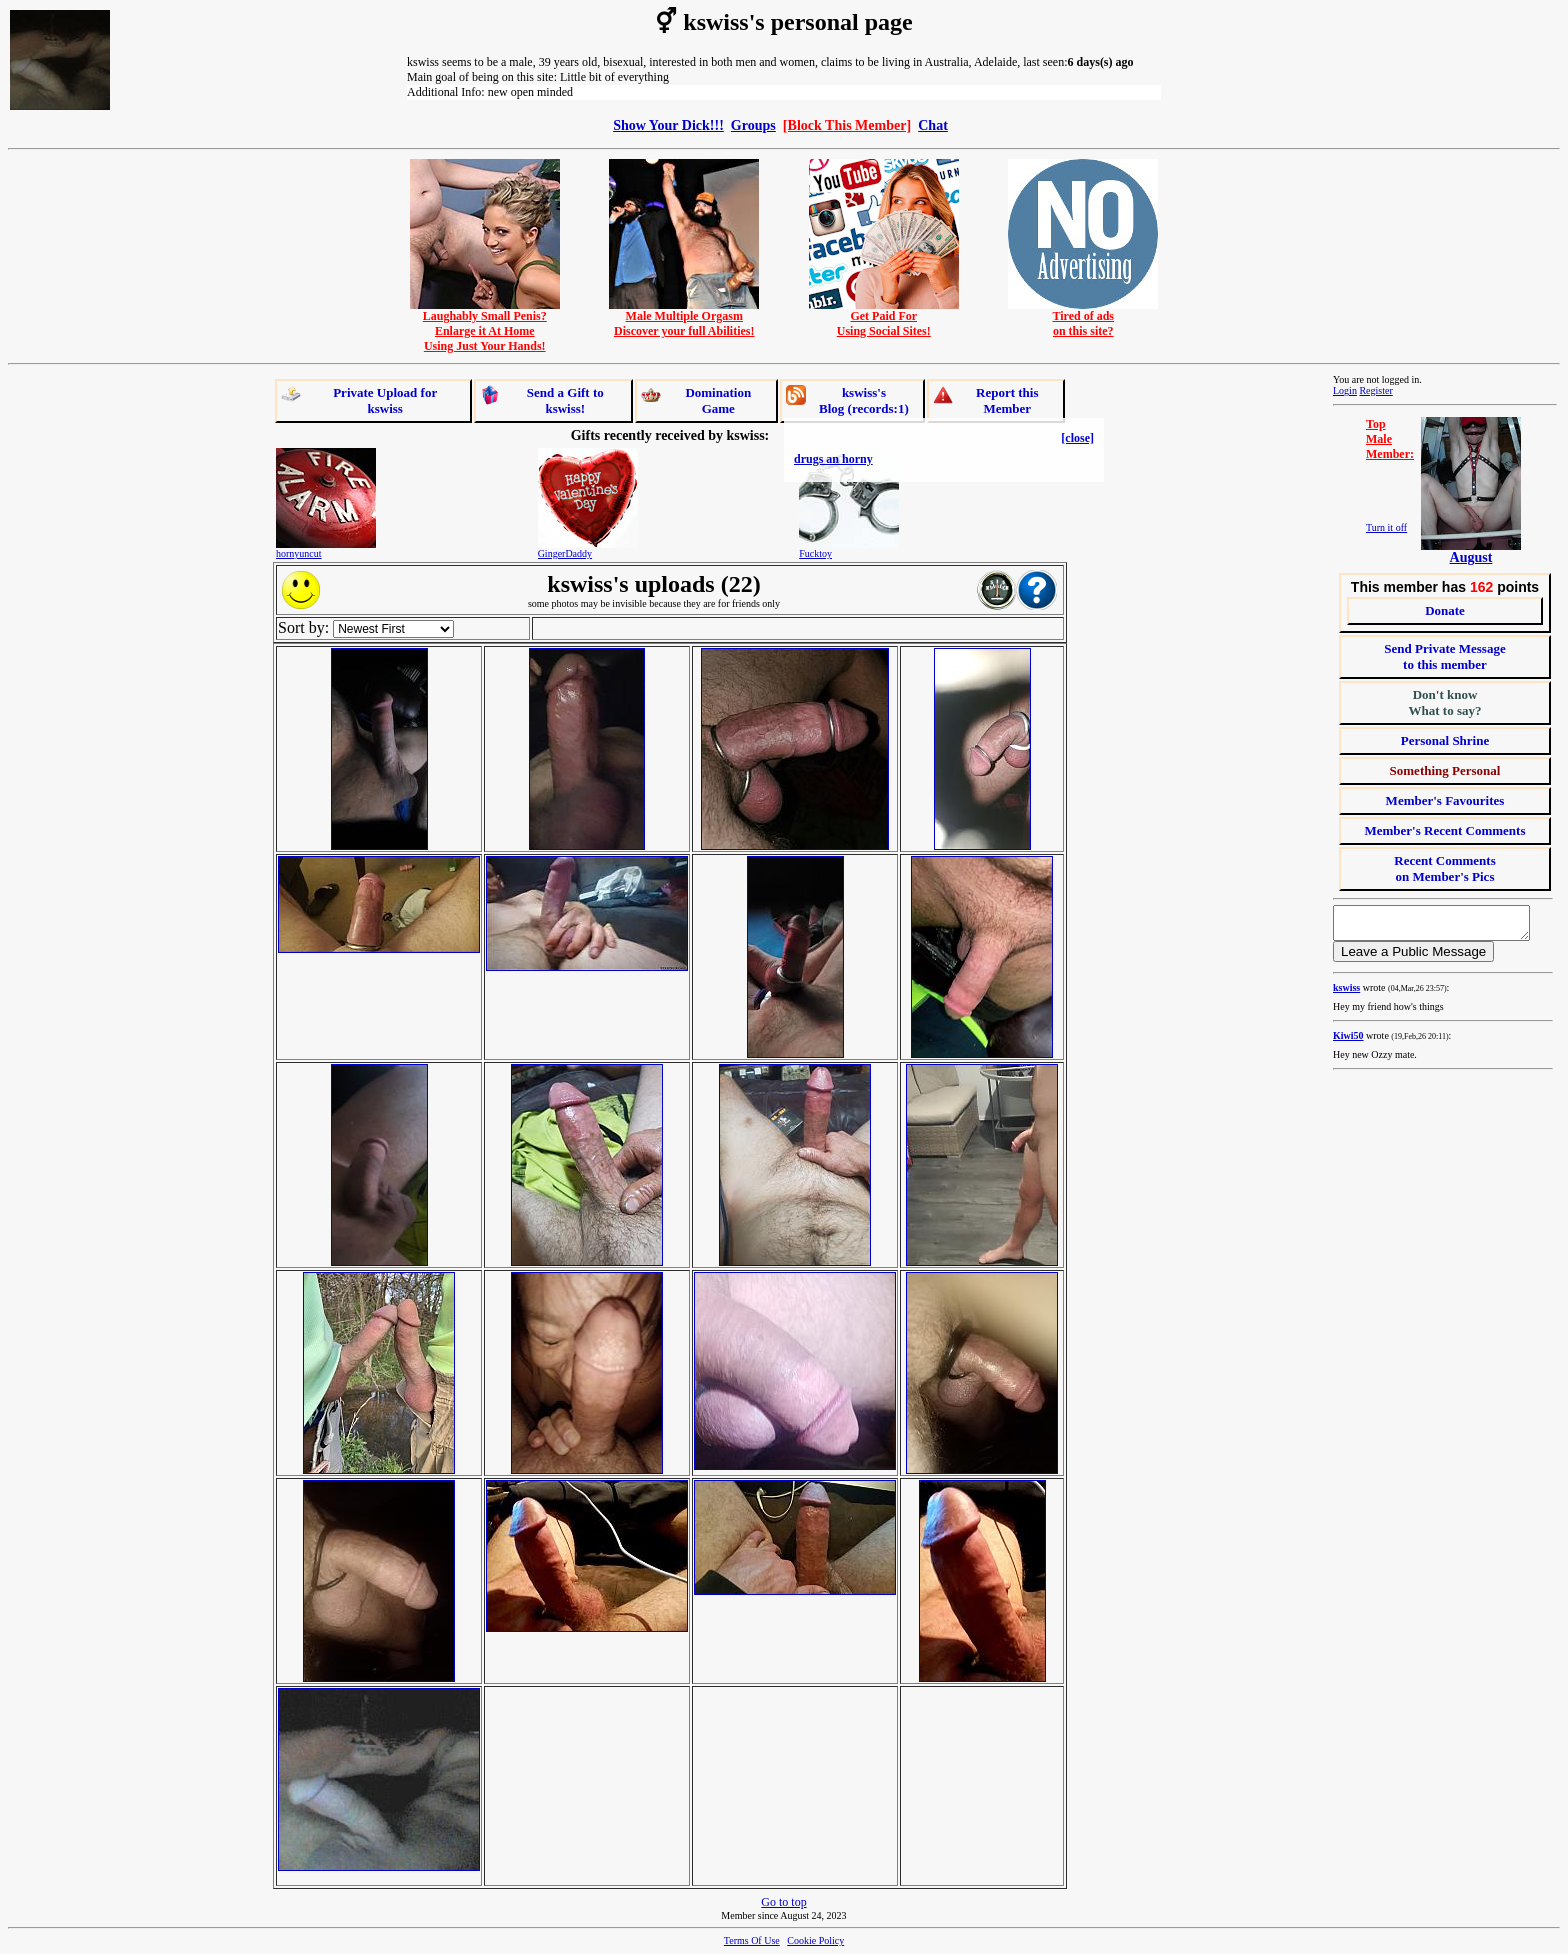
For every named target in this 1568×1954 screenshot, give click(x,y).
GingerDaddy (565, 553)
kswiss (1346, 993)
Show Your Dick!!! (668, 125)
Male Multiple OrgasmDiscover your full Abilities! (684, 318)
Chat (933, 125)
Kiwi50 (1348, 1041)
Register (1375, 390)
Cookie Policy (815, 1940)
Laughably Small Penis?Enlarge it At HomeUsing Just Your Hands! (485, 325)
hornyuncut (299, 553)
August (1471, 557)
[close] (1077, 438)
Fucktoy (815, 553)
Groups (753, 125)
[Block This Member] (847, 125)
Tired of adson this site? (1083, 318)
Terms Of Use (752, 1940)
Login (1345, 390)
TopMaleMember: (1390, 439)
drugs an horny (833, 459)
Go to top (783, 1902)
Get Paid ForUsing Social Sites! (884, 318)
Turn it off (1386, 527)
